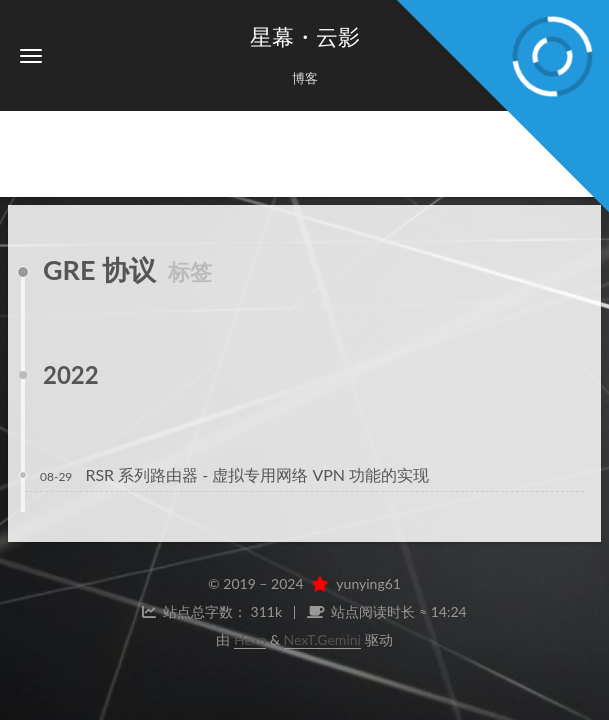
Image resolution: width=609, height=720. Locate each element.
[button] (31, 55)
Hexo (250, 639)
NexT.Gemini (322, 639)
